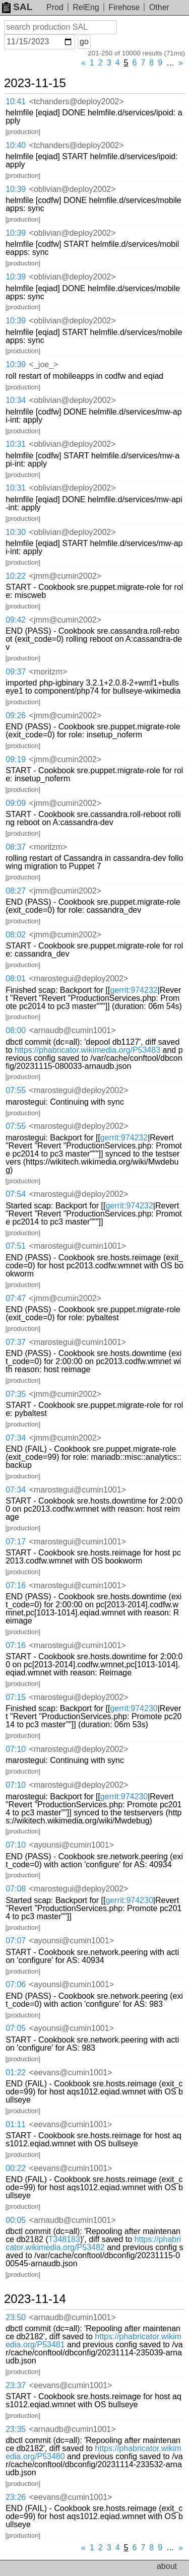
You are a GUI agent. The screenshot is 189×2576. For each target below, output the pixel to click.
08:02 (16, 934)
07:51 (16, 1246)
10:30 (16, 532)
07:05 (16, 2028)
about (167, 2566)
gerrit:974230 (133, 1708)
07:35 (16, 1394)
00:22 (16, 2168)
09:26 (16, 715)
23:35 (16, 2429)
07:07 (16, 1940)
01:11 (16, 2124)
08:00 (16, 1030)
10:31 (16, 444)
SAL (17, 7)
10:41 (16, 101)
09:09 (16, 803)
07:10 (16, 1749)
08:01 (16, 978)
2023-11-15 (35, 83)
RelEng (86, 7)
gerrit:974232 (133, 990)
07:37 (16, 1342)
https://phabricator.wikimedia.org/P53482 (93, 2243)
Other (159, 7)
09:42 (16, 620)
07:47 (16, 1298)
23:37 (16, 2385)
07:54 (16, 1194)
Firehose (124, 7)
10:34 (16, 400)
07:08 (16, 1888)
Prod (55, 7)
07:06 (16, 1984)
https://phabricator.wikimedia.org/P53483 (87, 1050)
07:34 (16, 1438)
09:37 (16, 671)
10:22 (16, 576)
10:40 (16, 145)
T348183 (64, 2239)
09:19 (16, 759)
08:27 (16, 891)
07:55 (16, 1090)
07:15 (16, 1697)
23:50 (16, 2317)
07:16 (16, 1585)
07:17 (16, 1541)
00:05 (16, 2220)
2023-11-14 (35, 2299)
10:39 (16, 189)
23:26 (16, 2497)
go (84, 41)
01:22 (16, 2072)
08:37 (16, 847)
